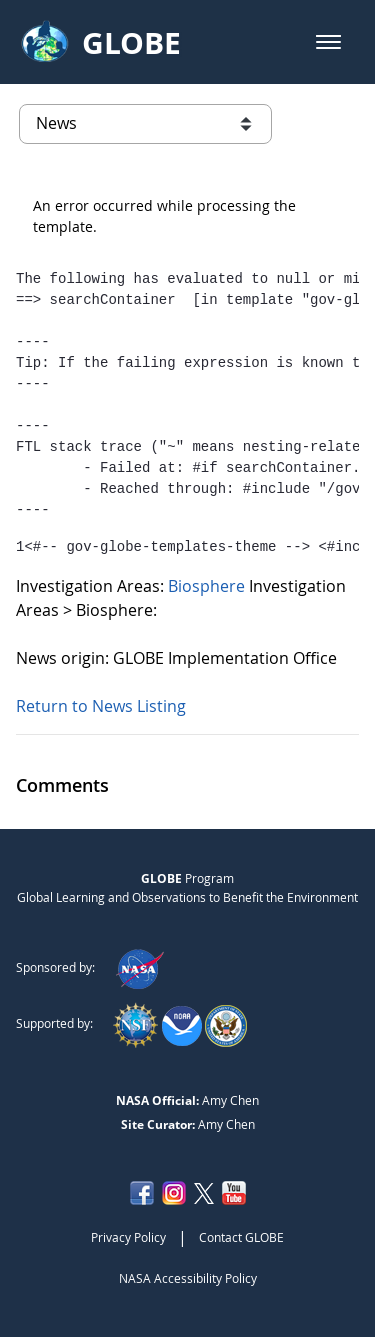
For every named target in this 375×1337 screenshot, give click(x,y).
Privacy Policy (128, 1237)
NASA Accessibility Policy (188, 1278)
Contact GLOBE (241, 1237)
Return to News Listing (101, 706)
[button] (328, 42)
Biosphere (208, 586)
